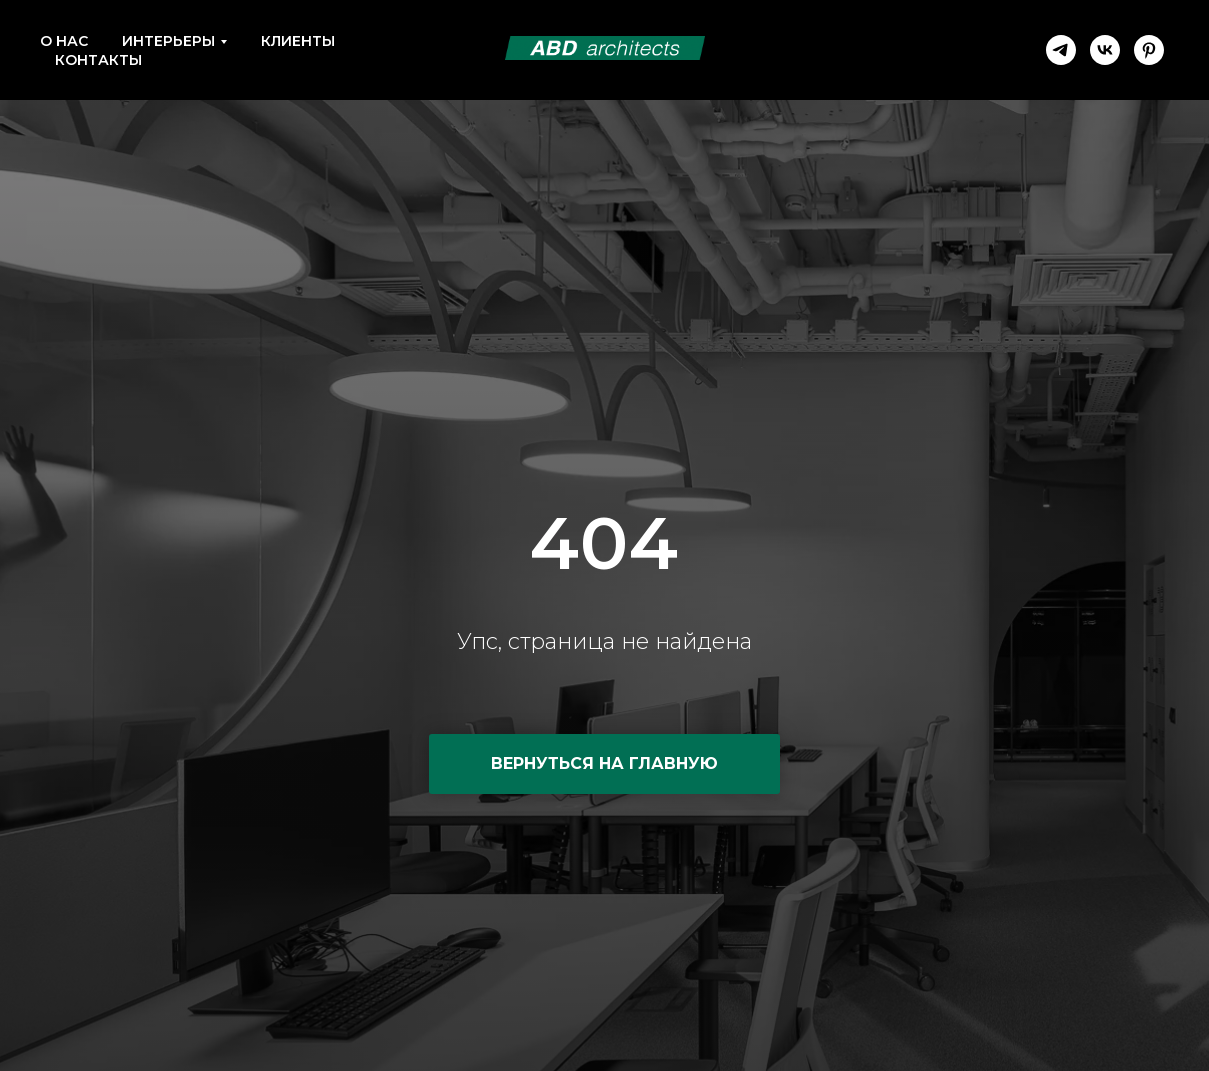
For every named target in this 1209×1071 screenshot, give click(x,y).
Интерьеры (168, 41)
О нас (64, 41)
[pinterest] (1149, 50)
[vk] (1105, 50)
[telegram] (1061, 50)
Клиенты (298, 41)
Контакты (98, 60)
